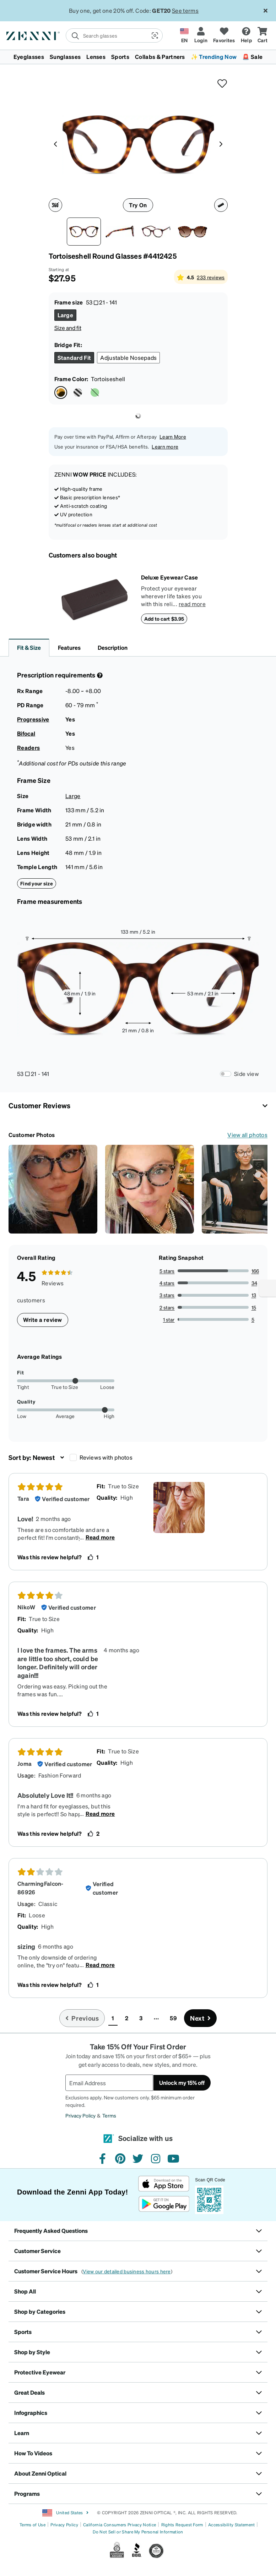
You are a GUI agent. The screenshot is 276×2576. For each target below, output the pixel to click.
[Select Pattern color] (77, 392)
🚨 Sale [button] (252, 56)
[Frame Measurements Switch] (225, 1074)
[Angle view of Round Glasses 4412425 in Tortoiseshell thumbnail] (156, 232)
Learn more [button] (165, 446)
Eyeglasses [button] (28, 56)
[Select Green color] (94, 392)
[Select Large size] (65, 315)
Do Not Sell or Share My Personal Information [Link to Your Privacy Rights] (138, 2531)
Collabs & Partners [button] (160, 56)
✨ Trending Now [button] (214, 56)
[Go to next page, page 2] (200, 2018)
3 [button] (140, 2018)
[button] (154, 35)
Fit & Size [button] (29, 647)
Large (73, 796)
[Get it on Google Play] (164, 2204)
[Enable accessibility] (267, 1288)
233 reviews (210, 277)
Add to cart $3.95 (164, 618)
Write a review (42, 1319)
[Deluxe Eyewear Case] (94, 599)
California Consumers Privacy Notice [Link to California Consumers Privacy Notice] (119, 2524)
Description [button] (113, 647)
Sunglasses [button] (65, 56)
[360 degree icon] (55, 205)
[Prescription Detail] (99, 675)
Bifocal (26, 733)
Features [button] (69, 647)
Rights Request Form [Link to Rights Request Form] (182, 2524)
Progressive (33, 719)
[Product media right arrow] (221, 143)
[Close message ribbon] (265, 10)
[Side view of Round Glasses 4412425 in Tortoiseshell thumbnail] (120, 232)
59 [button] (173, 2018)
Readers (28, 747)
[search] (106, 35)
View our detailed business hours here (127, 2271)
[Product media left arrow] (55, 143)
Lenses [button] (95, 56)
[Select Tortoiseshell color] (60, 392)
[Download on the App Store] (164, 2184)
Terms (109, 2115)
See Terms (183, 10)
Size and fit (67, 327)
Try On (138, 205)
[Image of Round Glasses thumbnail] (192, 232)
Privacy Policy (80, 2115)
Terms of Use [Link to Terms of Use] (32, 2524)
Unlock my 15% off (182, 2082)
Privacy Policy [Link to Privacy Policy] (64, 2524)
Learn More (172, 436)
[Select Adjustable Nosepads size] (128, 357)
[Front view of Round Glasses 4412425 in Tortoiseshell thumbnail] (84, 232)
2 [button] (126, 2018)
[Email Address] (109, 2083)
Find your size (36, 883)
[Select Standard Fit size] (74, 357)
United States (65, 2512)
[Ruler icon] (221, 205)
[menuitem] (138, 57)
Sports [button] (120, 56)
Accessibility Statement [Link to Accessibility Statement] (231, 2524)
